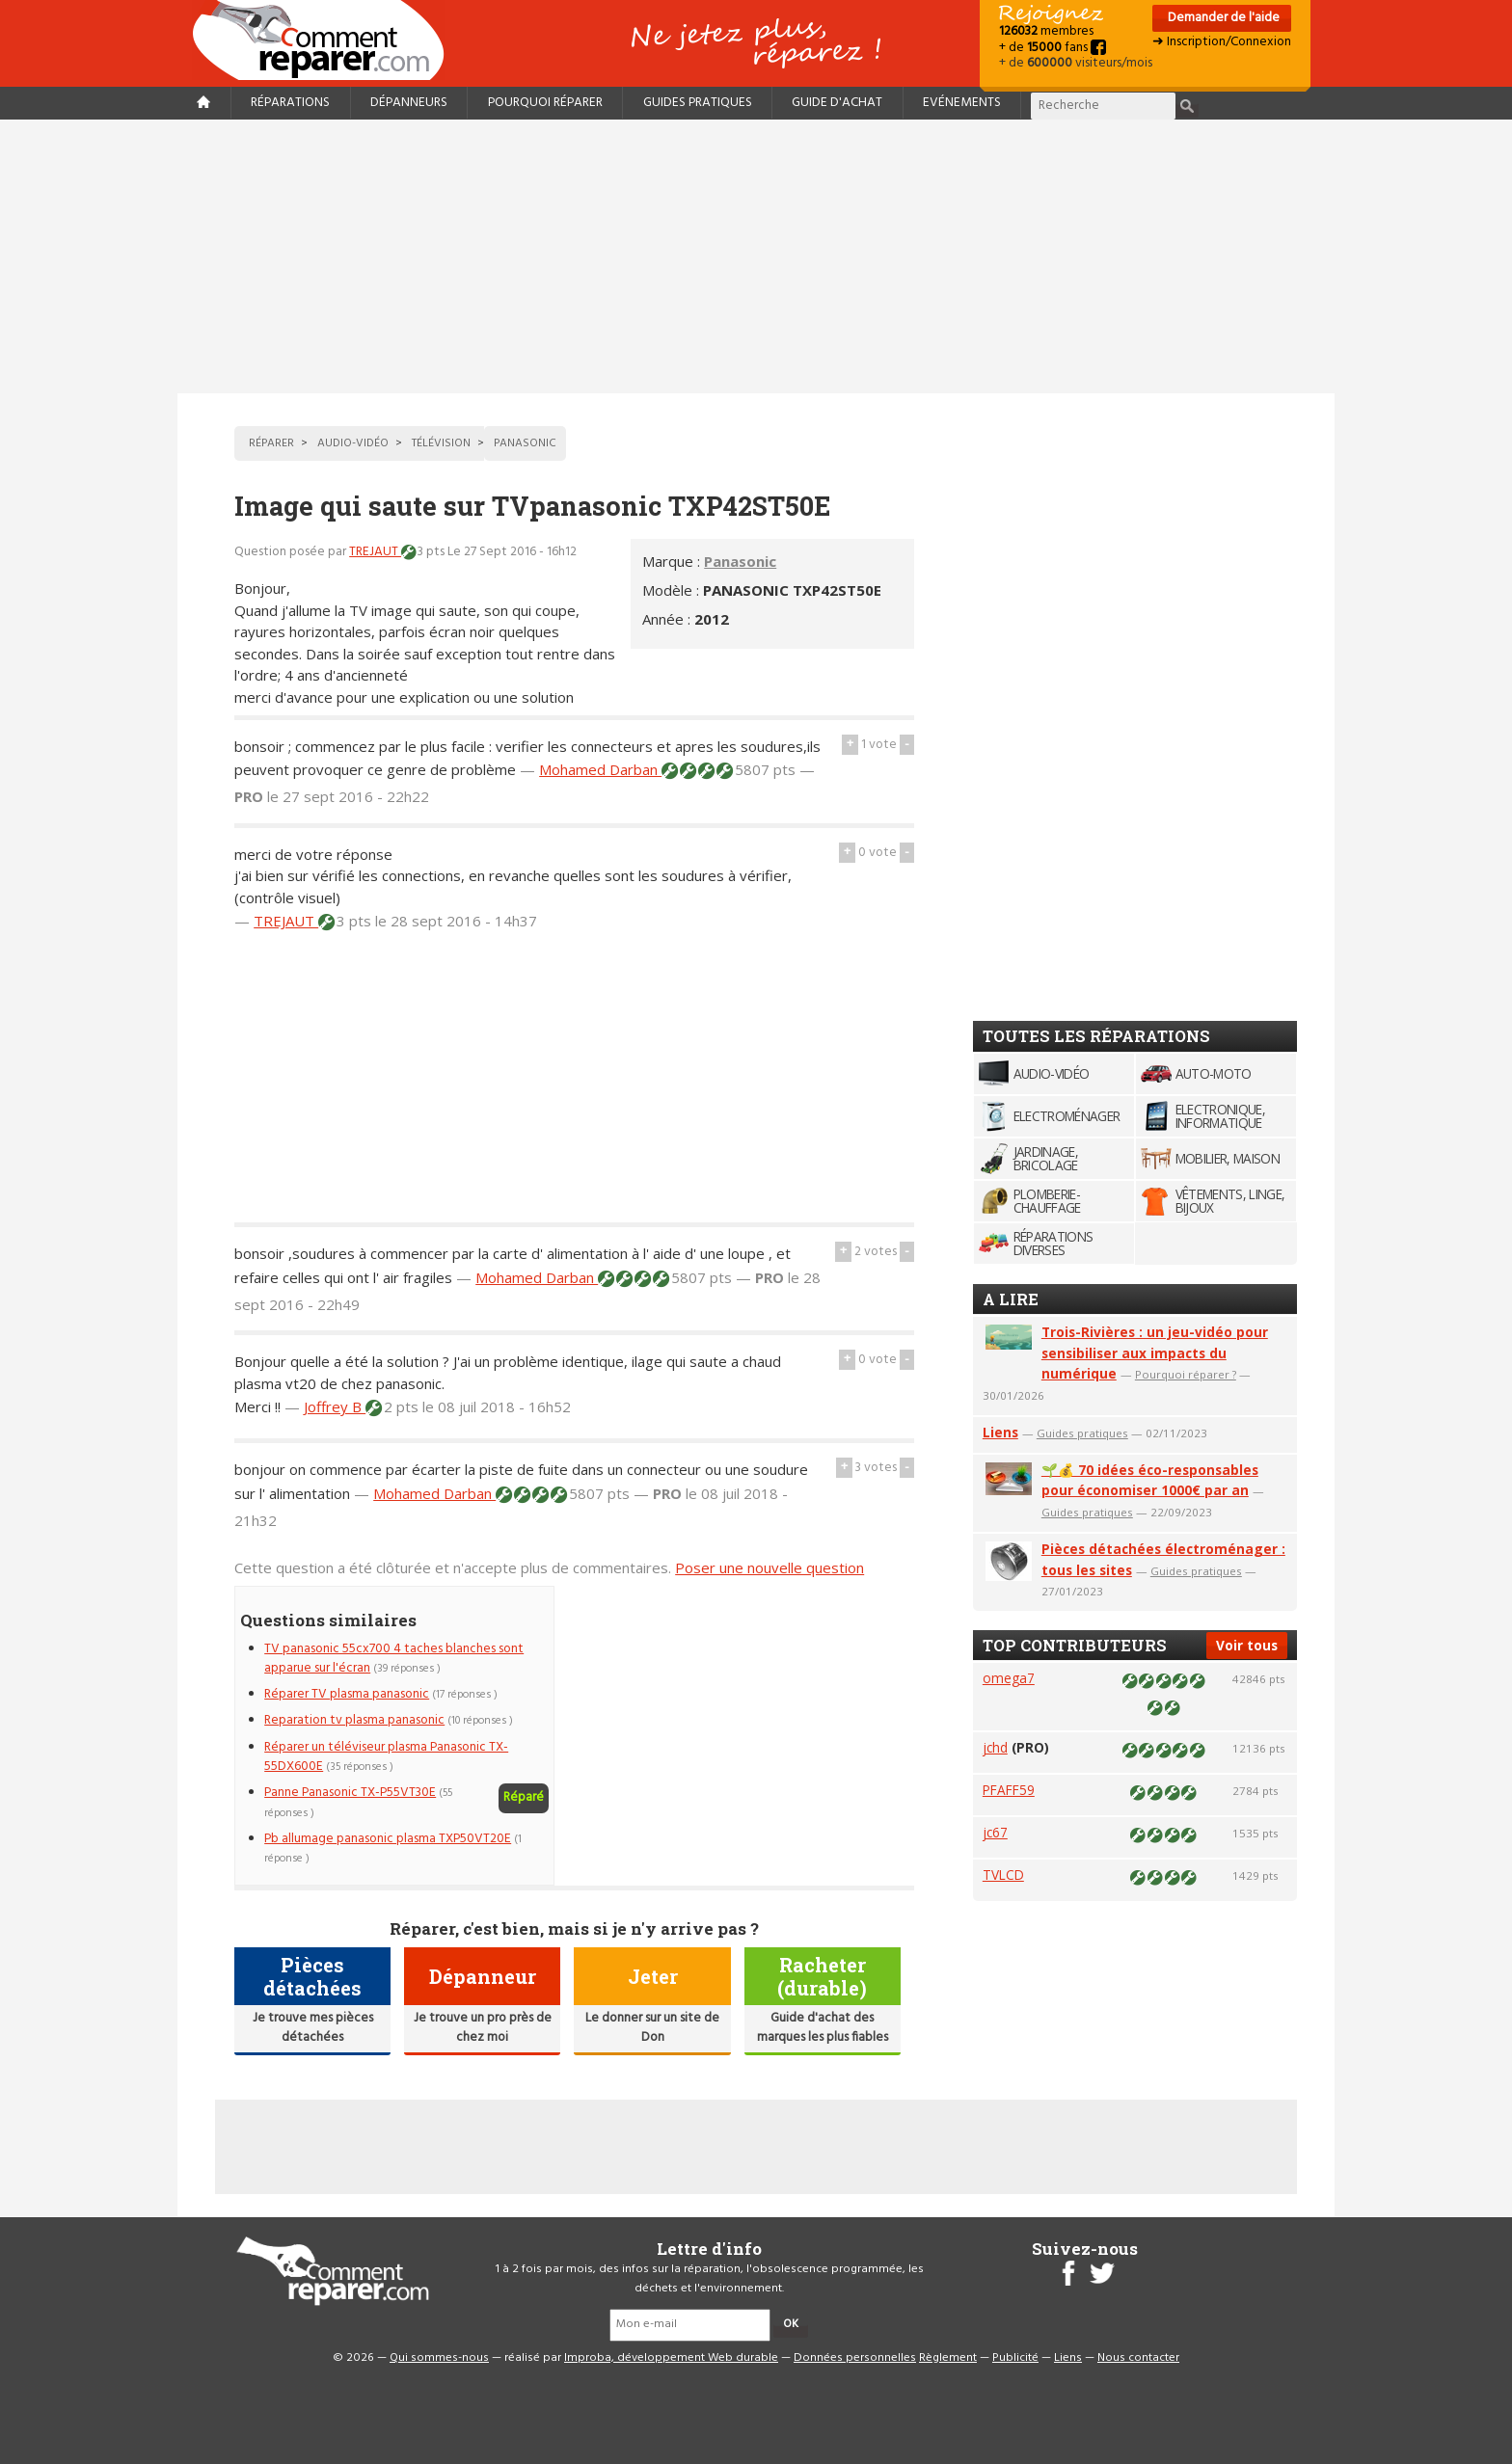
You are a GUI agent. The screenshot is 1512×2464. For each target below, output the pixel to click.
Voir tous (1247, 1645)
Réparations (290, 103)
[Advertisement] (756, 256)
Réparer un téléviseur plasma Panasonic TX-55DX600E (386, 1757)
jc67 (995, 1832)
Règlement (948, 2358)
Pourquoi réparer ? (1185, 1374)
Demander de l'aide (1222, 18)
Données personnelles (855, 2358)
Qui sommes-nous (439, 2358)
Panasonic (740, 561)
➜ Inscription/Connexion (1221, 42)
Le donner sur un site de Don (652, 2028)
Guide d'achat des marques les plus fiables (822, 2028)
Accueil (326, 40)
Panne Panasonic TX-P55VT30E (350, 1792)
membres (1046, 31)
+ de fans (1052, 48)
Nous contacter (1138, 2358)
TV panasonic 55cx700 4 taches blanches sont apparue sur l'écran (394, 1658)
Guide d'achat (837, 103)
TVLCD (1003, 1874)
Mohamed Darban (600, 769)
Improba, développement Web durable (671, 2358)
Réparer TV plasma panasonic (346, 1694)
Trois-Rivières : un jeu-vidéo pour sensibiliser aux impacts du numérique (1154, 1353)
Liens (1000, 1432)
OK (790, 2324)
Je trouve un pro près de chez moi (483, 2028)
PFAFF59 (1009, 1790)
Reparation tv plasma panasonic (354, 1720)
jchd (995, 1747)
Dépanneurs (408, 103)
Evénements (962, 103)
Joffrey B (334, 1406)
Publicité (1015, 2358)
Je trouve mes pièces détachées (313, 2028)
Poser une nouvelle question (769, 1567)
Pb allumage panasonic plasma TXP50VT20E (387, 1839)
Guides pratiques (697, 103)
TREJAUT (375, 552)
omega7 (1009, 1678)
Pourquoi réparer (545, 103)
